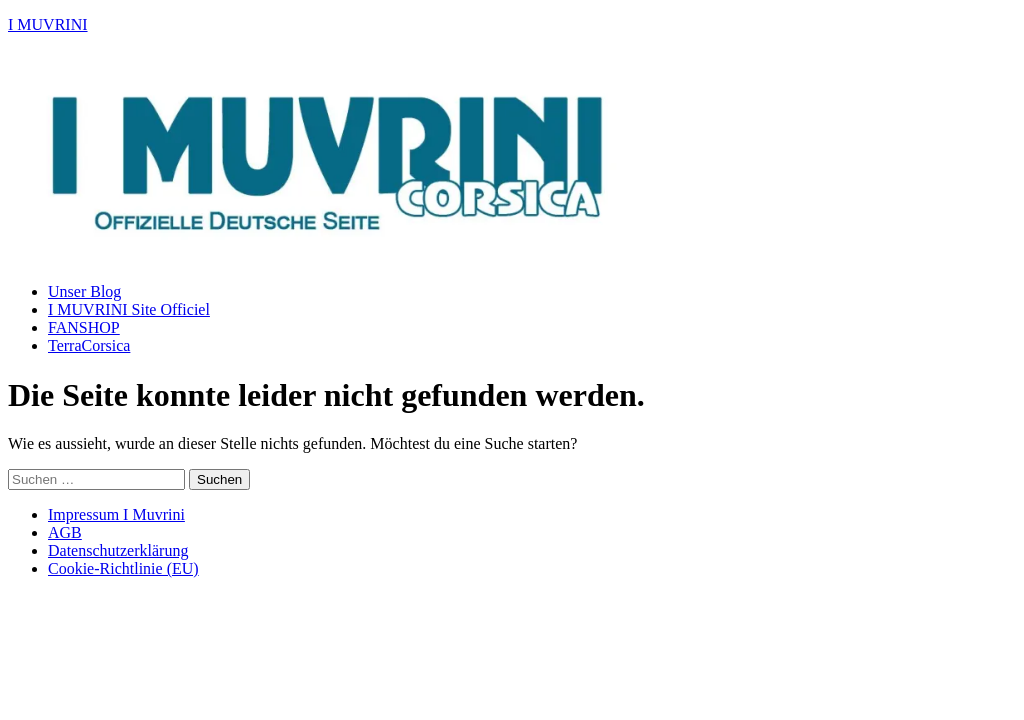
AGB (65, 532)
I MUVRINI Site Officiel (129, 309)
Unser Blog (84, 291)
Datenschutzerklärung (118, 550)
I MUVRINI (48, 24)
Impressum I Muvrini (116, 514)
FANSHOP (84, 327)
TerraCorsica (89, 345)
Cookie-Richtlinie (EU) (123, 568)
